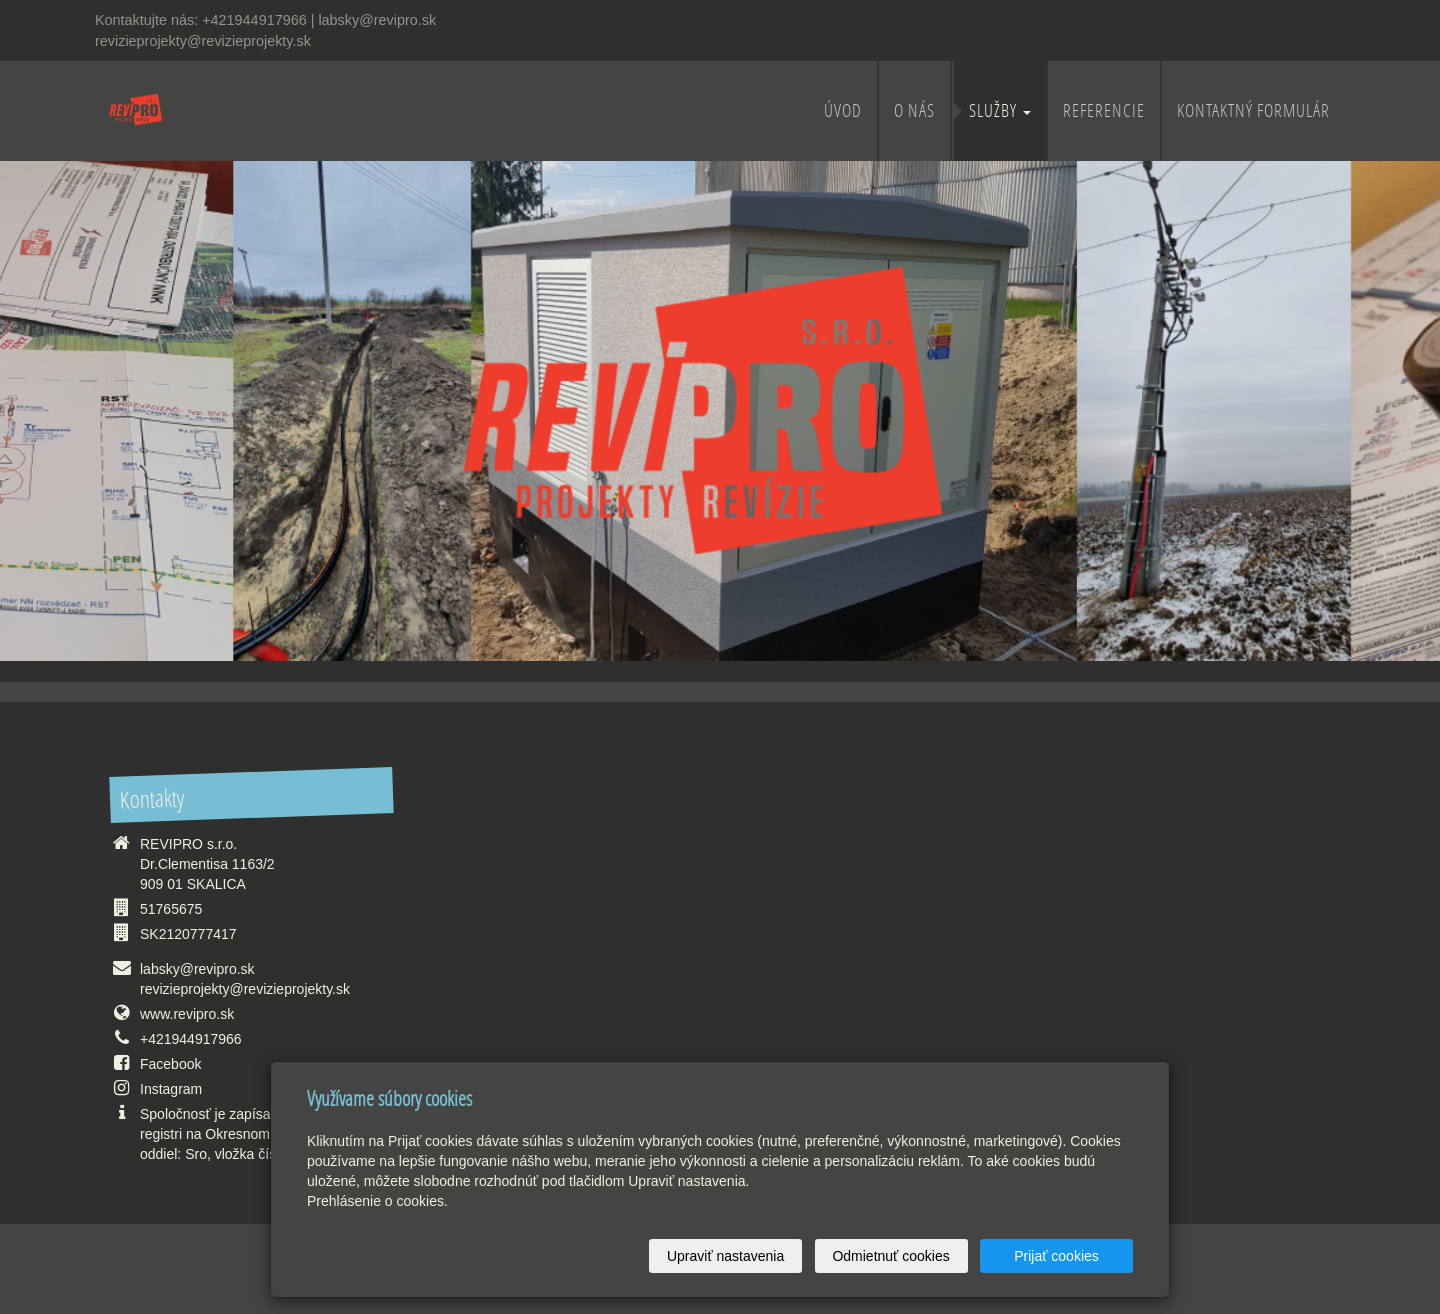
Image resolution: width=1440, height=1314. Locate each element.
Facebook (170, 1064)
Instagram (171, 1089)
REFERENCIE (1104, 110)
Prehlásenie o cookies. (377, 1201)
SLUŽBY (1000, 110)
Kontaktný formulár (1253, 110)
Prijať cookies (1056, 1256)
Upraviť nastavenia (725, 1256)
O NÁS (914, 110)
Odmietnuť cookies (890, 1256)
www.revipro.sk (187, 1014)
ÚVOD (843, 110)
